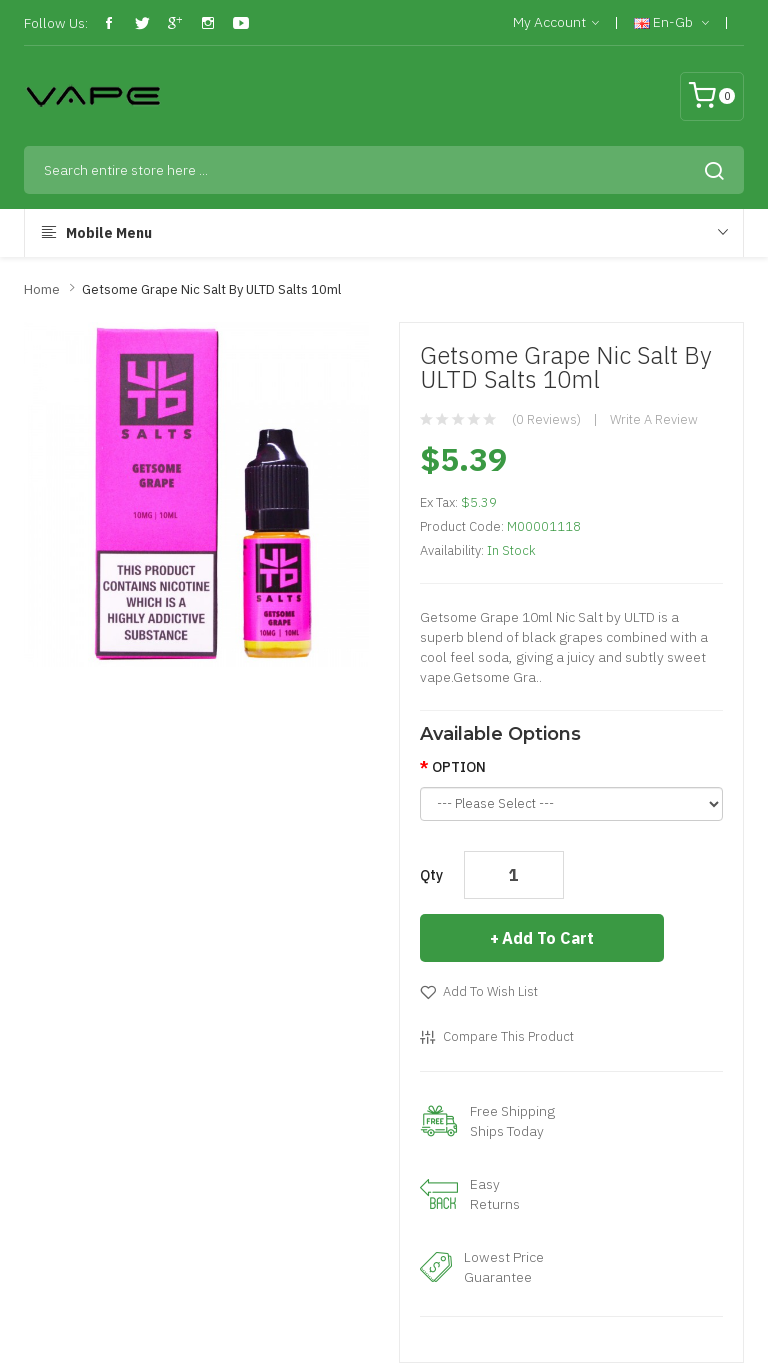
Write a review (654, 419)
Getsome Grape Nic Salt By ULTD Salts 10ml (211, 289)
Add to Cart (548, 938)
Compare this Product (508, 1036)
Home (42, 289)
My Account (556, 23)
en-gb (671, 23)
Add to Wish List (490, 991)
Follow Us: (56, 23)
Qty (431, 875)
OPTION (459, 767)
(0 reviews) (546, 419)
